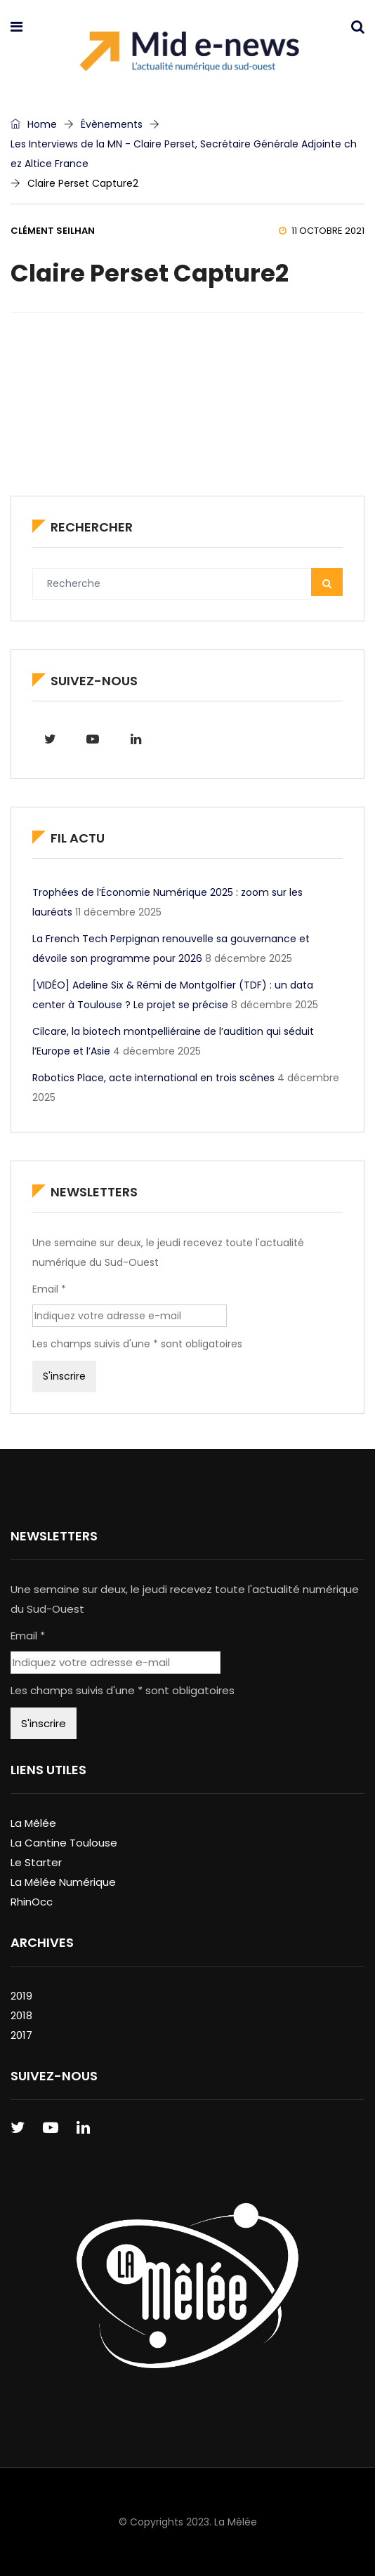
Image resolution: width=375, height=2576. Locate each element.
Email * (49, 1289)
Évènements (112, 124)
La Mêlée (33, 1823)
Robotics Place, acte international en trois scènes (153, 1078)
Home (34, 124)
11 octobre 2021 (321, 230)
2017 (21, 2035)
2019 (21, 1995)
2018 (21, 2015)
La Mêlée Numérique (63, 1882)
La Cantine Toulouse (64, 1842)
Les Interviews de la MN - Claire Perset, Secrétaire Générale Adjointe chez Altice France (184, 154)
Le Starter (36, 1862)
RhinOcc (32, 1901)
